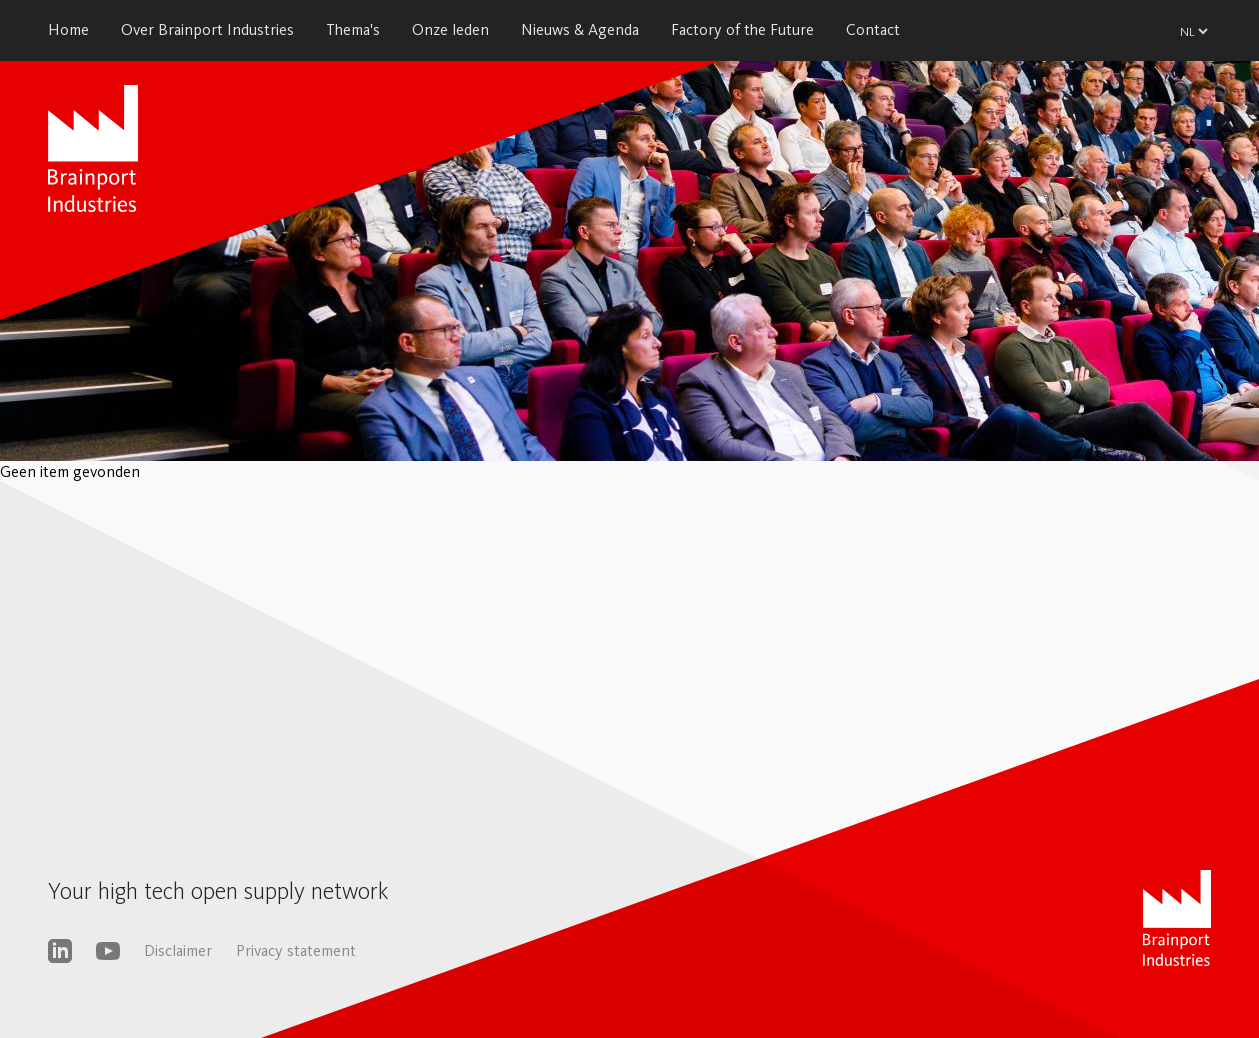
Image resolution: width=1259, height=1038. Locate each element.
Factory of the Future (742, 29)
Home (68, 29)
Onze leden (450, 29)
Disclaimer (178, 950)
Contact (873, 29)
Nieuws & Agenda (580, 29)
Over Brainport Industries (207, 29)
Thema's (353, 29)
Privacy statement (296, 950)
